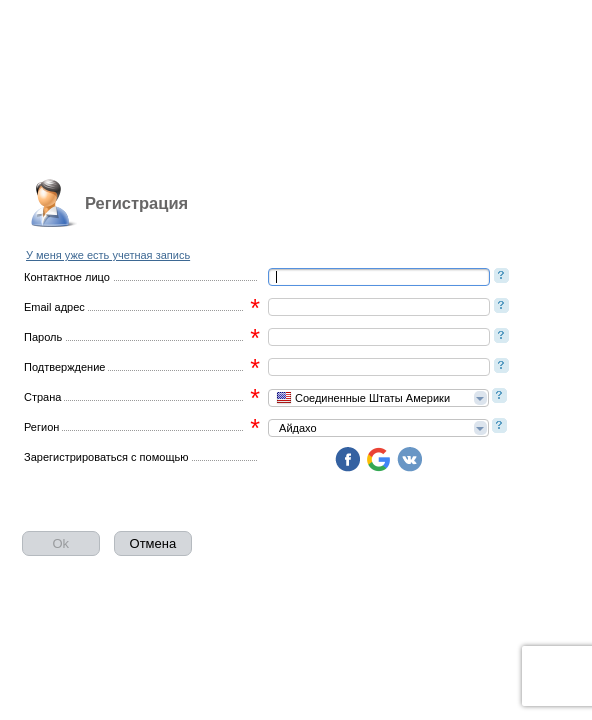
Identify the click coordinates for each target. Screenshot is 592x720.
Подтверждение (64, 367)
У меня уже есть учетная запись (108, 255)
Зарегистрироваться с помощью (106, 457)
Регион (41, 427)
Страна (42, 397)
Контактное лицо (67, 277)
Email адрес (54, 307)
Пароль (43, 337)
